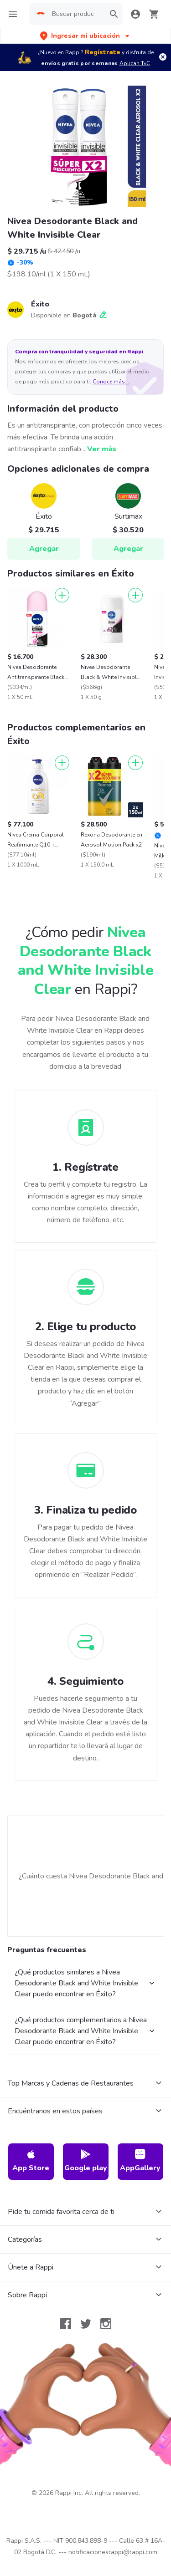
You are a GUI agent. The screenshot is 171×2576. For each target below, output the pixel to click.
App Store (30, 2161)
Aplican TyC (134, 63)
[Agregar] (62, 595)
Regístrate (102, 52)
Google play (85, 2161)
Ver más (101, 449)
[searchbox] (76, 14)
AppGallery (140, 2161)
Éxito (40, 304)
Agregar (44, 549)
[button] (85, 35)
